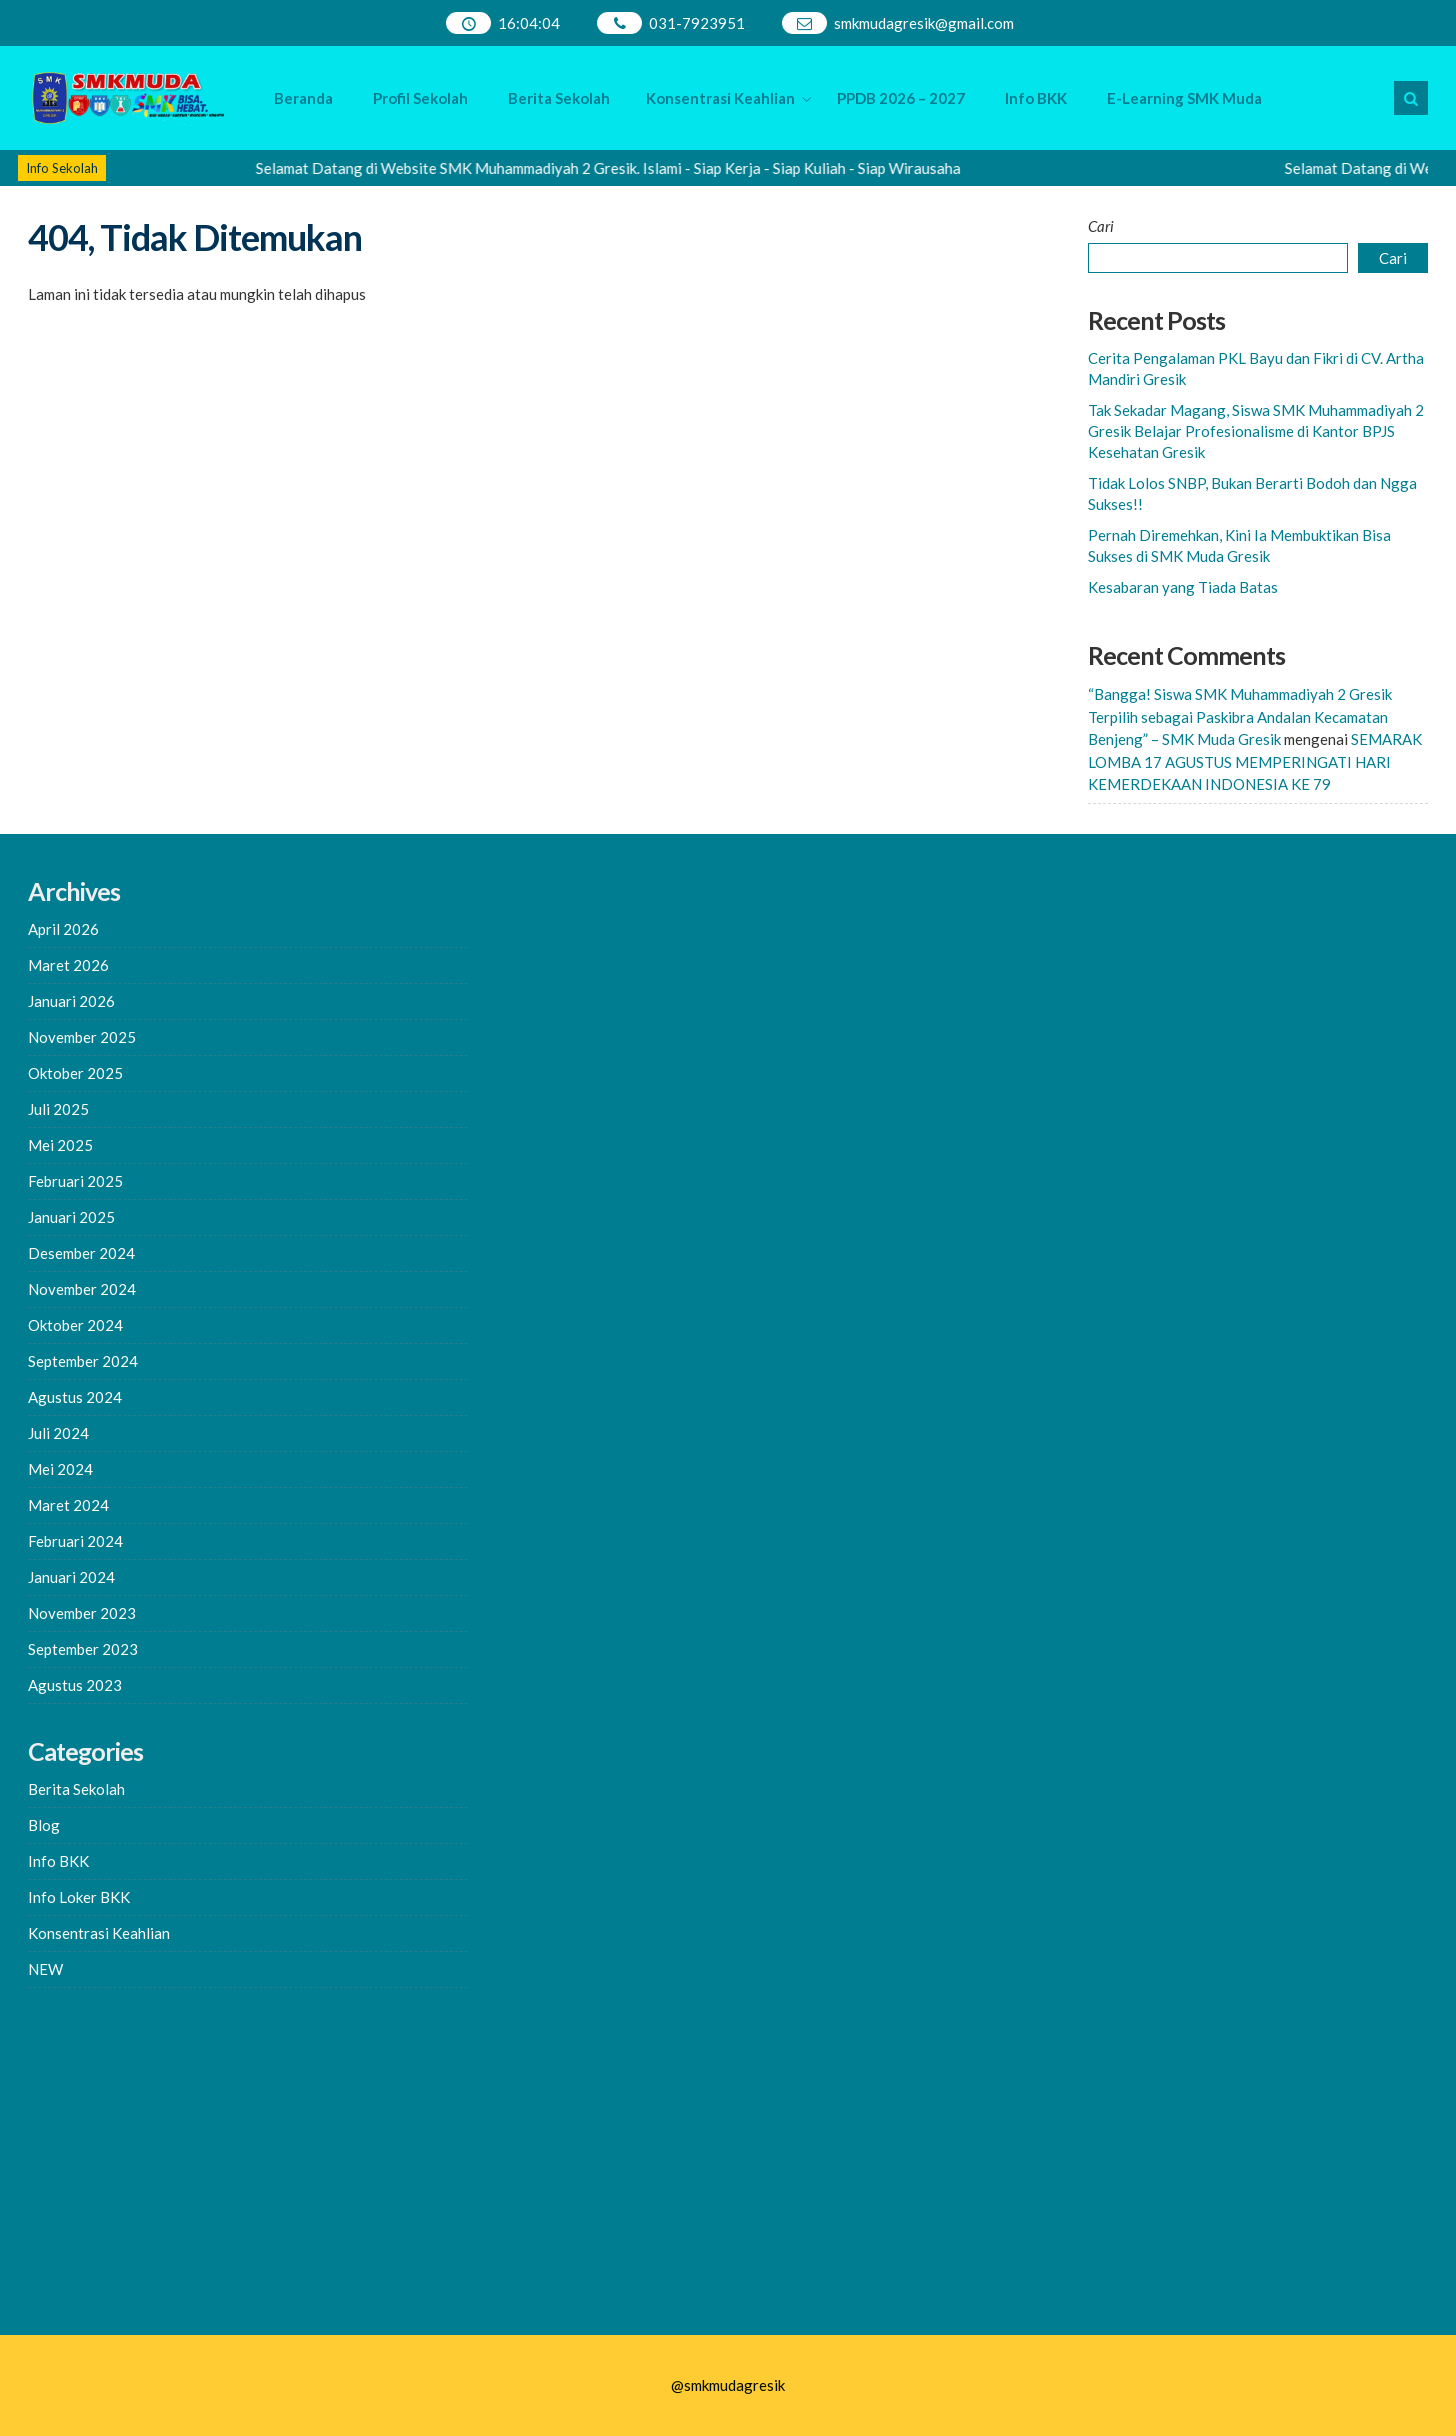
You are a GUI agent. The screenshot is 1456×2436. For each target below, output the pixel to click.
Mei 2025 (60, 1145)
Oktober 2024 (75, 1325)
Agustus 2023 (75, 1685)
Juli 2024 (58, 1433)
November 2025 (82, 1037)
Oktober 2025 (75, 1073)
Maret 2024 (68, 1505)
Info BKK (1036, 98)
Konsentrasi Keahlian (720, 98)
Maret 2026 (68, 965)
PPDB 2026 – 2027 (901, 98)
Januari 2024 (71, 1577)
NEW (45, 1969)
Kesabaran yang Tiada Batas (1183, 587)
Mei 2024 (60, 1469)
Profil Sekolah (420, 98)
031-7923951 (697, 23)
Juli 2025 (58, 1109)
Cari (1101, 226)
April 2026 (63, 929)
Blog (44, 1825)
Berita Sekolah (559, 98)
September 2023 (83, 1649)
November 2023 (82, 1613)
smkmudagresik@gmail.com (924, 23)
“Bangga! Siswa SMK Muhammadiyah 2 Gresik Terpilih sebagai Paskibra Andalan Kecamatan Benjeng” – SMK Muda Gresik (1240, 716)
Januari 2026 (71, 1001)
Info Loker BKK (79, 1897)
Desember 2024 (81, 1253)
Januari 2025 (71, 1217)
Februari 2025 (75, 1181)
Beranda (303, 98)
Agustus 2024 (75, 1397)
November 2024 (82, 1289)
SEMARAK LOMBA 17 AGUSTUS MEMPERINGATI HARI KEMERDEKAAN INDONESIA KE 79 (1255, 761)
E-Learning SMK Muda (1184, 98)
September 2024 (83, 1361)
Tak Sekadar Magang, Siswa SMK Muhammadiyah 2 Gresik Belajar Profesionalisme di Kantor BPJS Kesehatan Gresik (1256, 431)
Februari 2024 (75, 1541)
